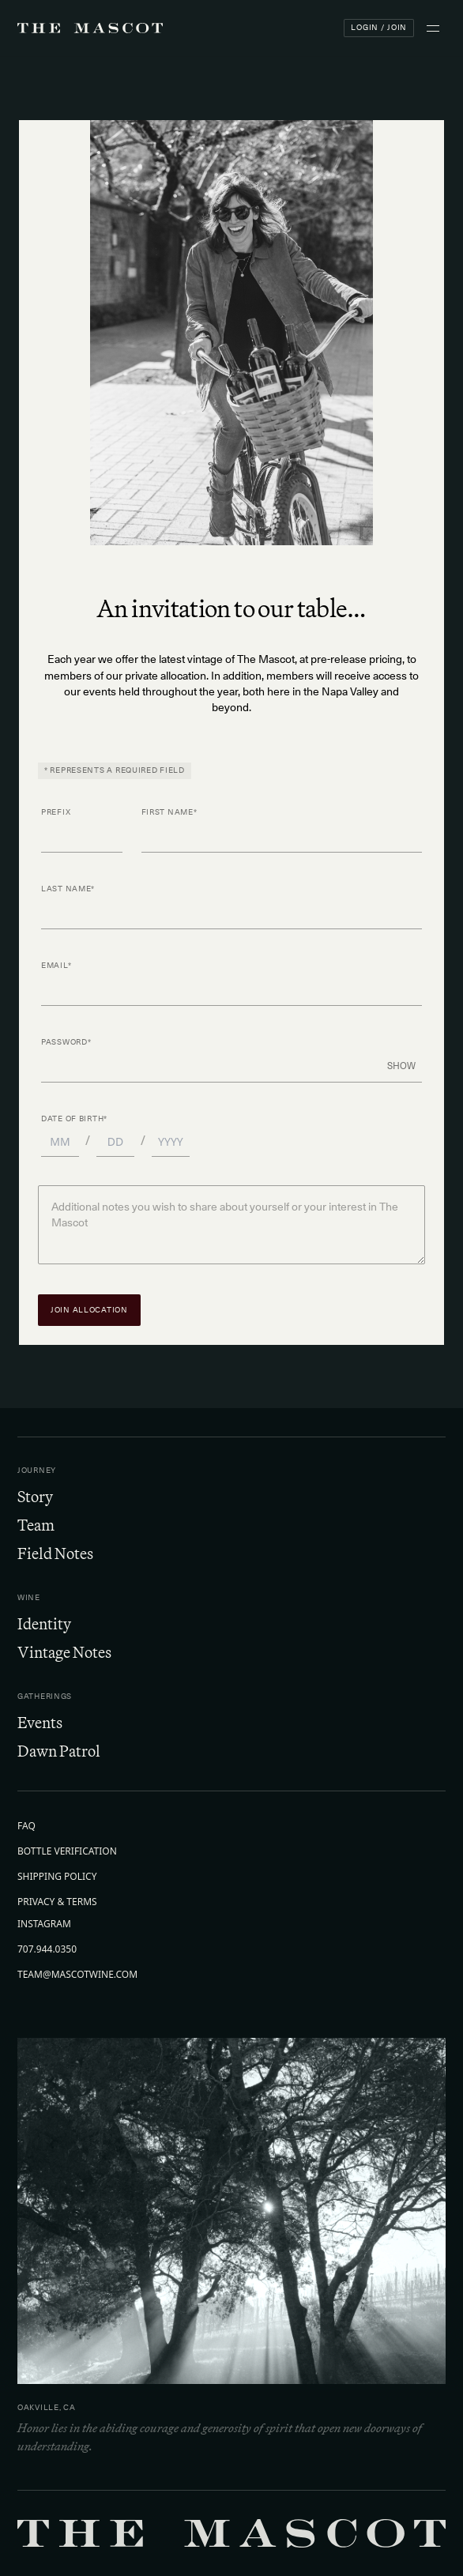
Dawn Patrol (58, 1751)
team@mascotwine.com (77, 1974)
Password (66, 1043)
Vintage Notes (64, 1652)
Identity (44, 1623)
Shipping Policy (56, 1876)
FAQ (26, 1826)
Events (39, 1722)
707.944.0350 (47, 1949)
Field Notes (55, 1553)
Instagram (44, 1924)
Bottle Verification (67, 1851)
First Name (169, 813)
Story (35, 1496)
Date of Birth (74, 1119)
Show (401, 1066)
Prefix (55, 813)
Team (36, 1525)
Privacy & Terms (57, 1902)
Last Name (68, 889)
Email (56, 966)
